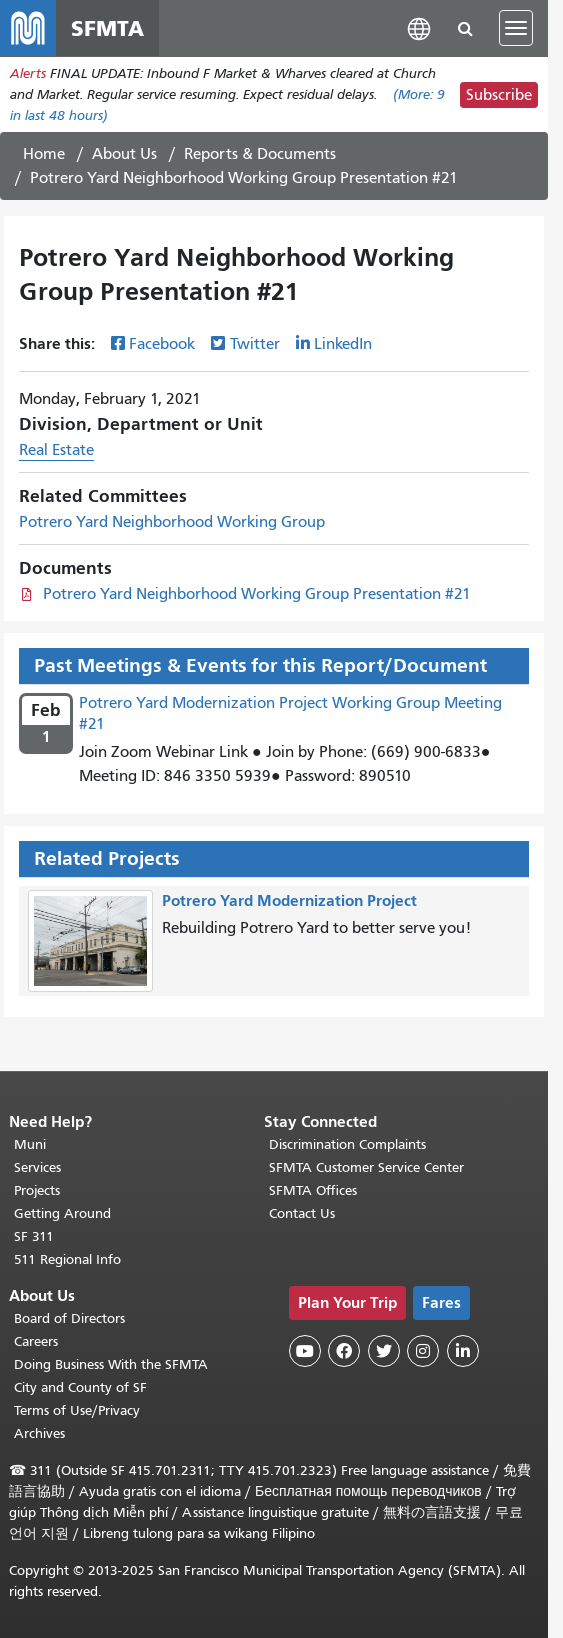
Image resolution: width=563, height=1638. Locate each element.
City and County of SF (80, 1387)
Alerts (28, 73)
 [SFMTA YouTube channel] (305, 1351)
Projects (37, 1190)
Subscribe (499, 95)
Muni (30, 1144)
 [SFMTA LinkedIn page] (463, 1351)
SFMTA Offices (313, 1190)
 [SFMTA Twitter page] (384, 1351)
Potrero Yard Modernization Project (289, 900)
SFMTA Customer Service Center (366, 1167)
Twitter (255, 344)
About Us (124, 154)
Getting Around (62, 1213)
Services (37, 1167)
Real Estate (56, 450)
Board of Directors (69, 1318)
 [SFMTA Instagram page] (423, 1351)
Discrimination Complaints (347, 1144)
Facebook (162, 344)
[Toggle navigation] (516, 28)
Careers (36, 1341)
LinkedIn (343, 344)
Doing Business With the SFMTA (111, 1364)
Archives (39, 1433)
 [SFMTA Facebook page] (344, 1351)
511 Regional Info (67, 1259)
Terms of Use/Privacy (77, 1410)
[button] (419, 27)
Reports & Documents (260, 154)
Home (44, 154)
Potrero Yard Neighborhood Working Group (172, 522)
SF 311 (34, 1236)
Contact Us (302, 1213)
